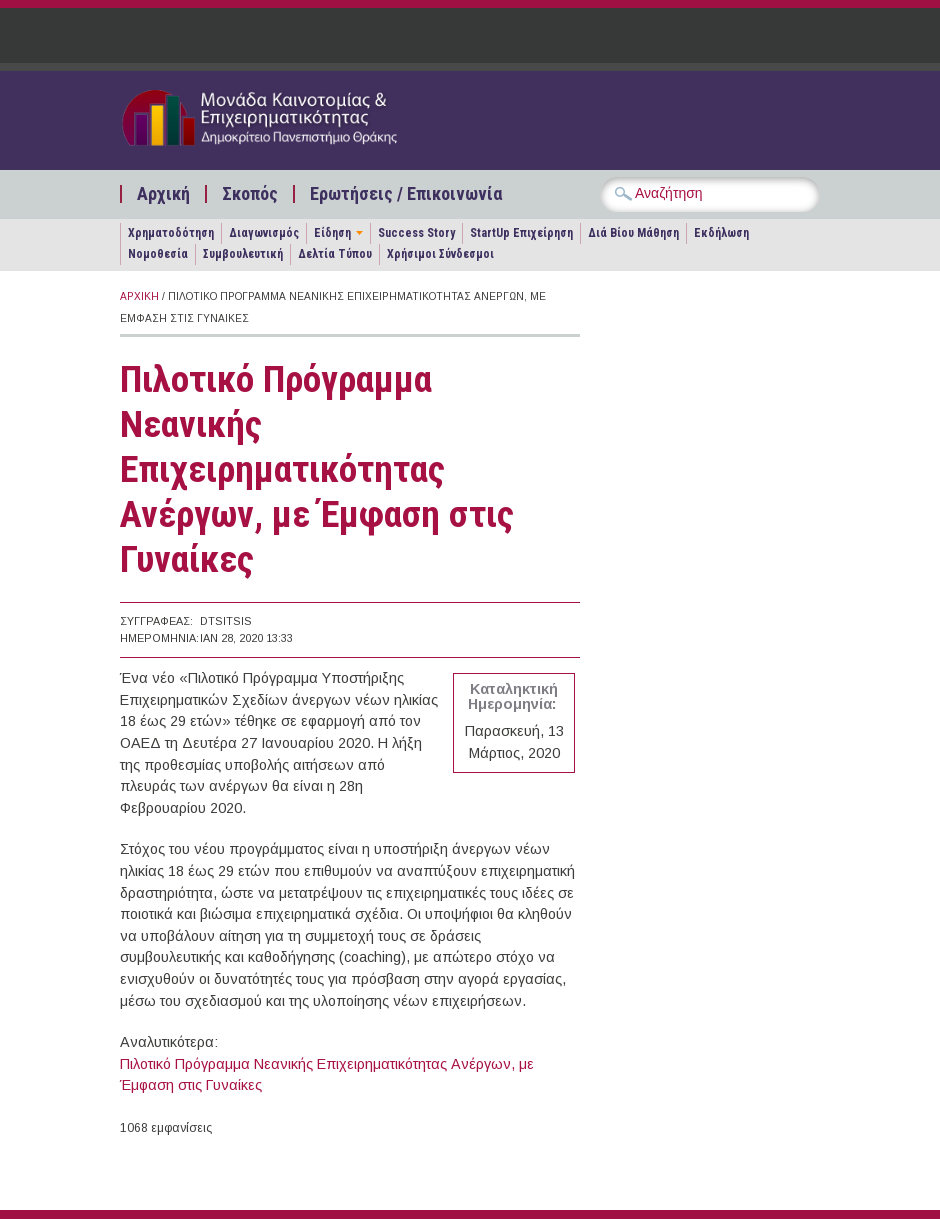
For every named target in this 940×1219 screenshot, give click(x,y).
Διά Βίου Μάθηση (633, 233)
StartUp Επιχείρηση (521, 233)
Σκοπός (250, 194)
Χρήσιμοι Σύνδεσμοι (440, 254)
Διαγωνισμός (264, 233)
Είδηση (332, 233)
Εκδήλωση (721, 233)
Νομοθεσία (158, 254)
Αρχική (163, 194)
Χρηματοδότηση (171, 233)
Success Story (416, 233)
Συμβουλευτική (243, 254)
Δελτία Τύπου (335, 254)
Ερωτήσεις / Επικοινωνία (406, 194)
